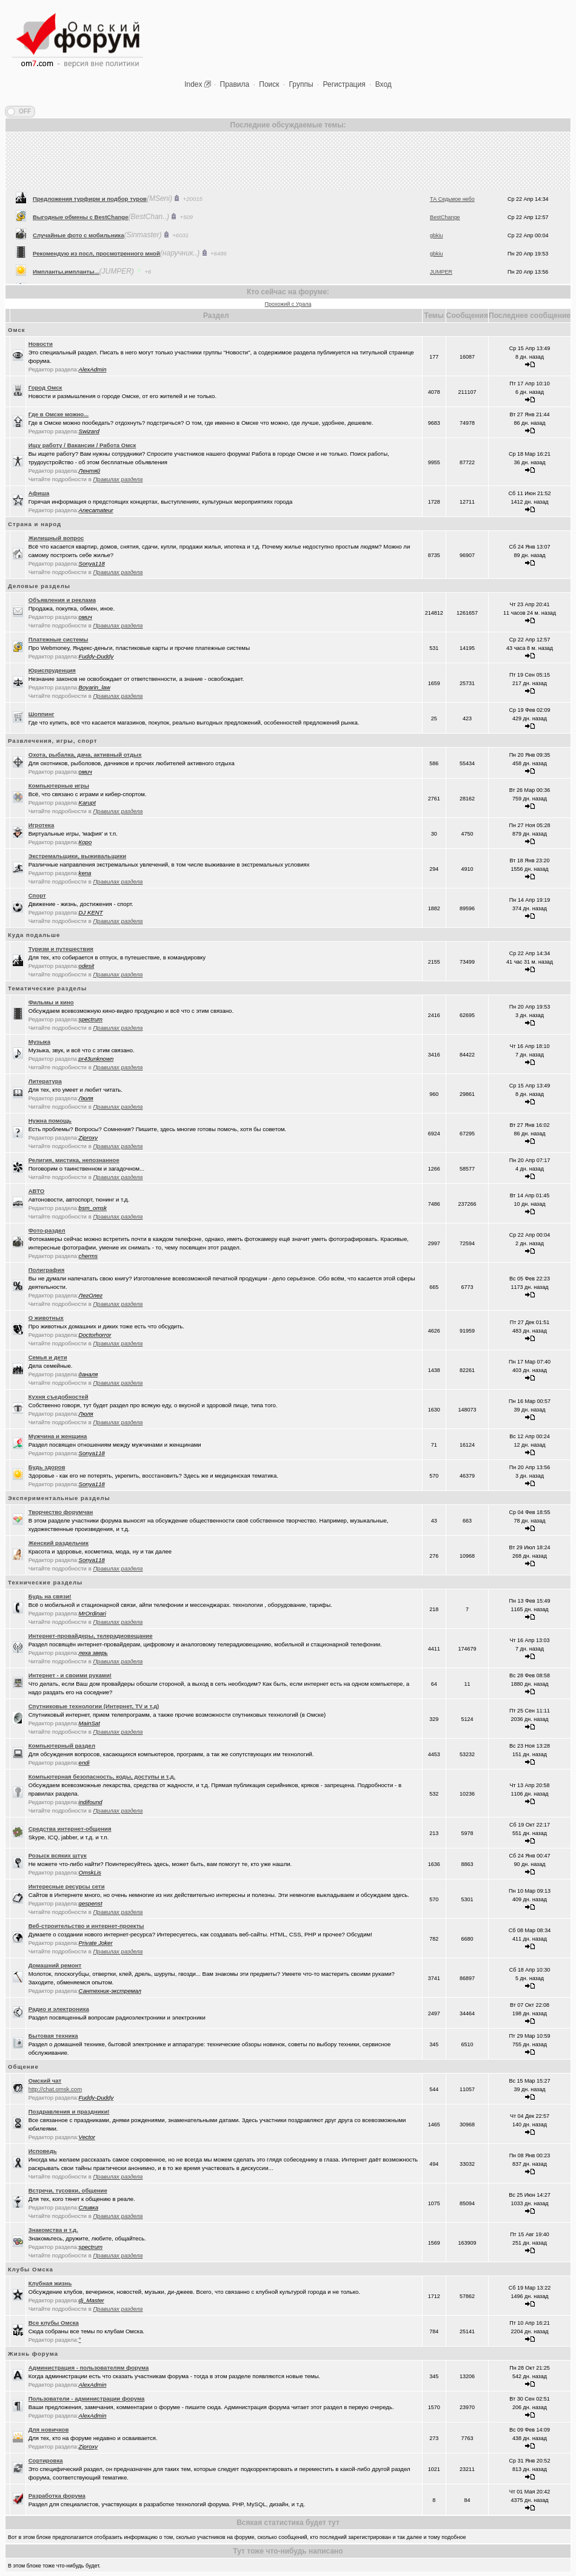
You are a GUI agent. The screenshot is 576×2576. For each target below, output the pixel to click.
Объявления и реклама (62, 600)
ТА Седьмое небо (452, 271)
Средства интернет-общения (70, 1828)
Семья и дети (47, 1357)
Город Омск (45, 387)
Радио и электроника (58, 2009)
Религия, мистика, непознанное (73, 1160)
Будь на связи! (50, 1596)
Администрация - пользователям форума (88, 2367)
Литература (45, 1081)
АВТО (36, 1191)
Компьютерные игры (58, 785)
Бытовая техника (53, 2035)
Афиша (39, 493)
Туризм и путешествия (60, 948)
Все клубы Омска (53, 2322)
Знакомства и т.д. (53, 2229)
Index (193, 84)
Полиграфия (46, 1269)
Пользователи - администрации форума (86, 2398)
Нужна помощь (50, 1120)
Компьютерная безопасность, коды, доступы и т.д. (101, 1776)
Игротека (41, 825)
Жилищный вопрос (56, 538)
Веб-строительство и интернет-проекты (86, 1925)
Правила (235, 84)
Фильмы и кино (51, 1002)
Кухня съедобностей (58, 1396)
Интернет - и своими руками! (70, 1675)
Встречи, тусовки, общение (67, 2190)
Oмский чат (45, 2080)
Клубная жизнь (50, 2283)
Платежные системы (58, 639)
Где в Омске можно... (58, 414)
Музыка (39, 1041)
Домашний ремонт (55, 1965)
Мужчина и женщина (57, 1436)
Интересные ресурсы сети (66, 1886)
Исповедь (42, 2151)
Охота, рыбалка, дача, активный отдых (85, 754)
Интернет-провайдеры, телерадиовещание (90, 1635)
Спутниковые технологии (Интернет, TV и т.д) (93, 1706)
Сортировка (45, 2460)
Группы (301, 84)
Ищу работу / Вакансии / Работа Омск (82, 445)
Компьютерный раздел (61, 1745)
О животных (46, 1317)
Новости (40, 343)
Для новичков (48, 2429)
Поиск (269, 84)
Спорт (37, 895)
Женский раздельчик (58, 1543)
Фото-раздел (46, 1230)
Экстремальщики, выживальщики (77, 856)
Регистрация (344, 84)
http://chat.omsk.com (55, 2089)
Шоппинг (41, 714)
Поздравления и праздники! (69, 2111)
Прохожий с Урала (288, 304)
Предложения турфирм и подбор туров (90, 270)
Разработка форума (56, 2495)
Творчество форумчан (60, 1512)
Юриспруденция (52, 670)
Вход (383, 84)
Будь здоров (46, 1467)
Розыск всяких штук (57, 1855)
